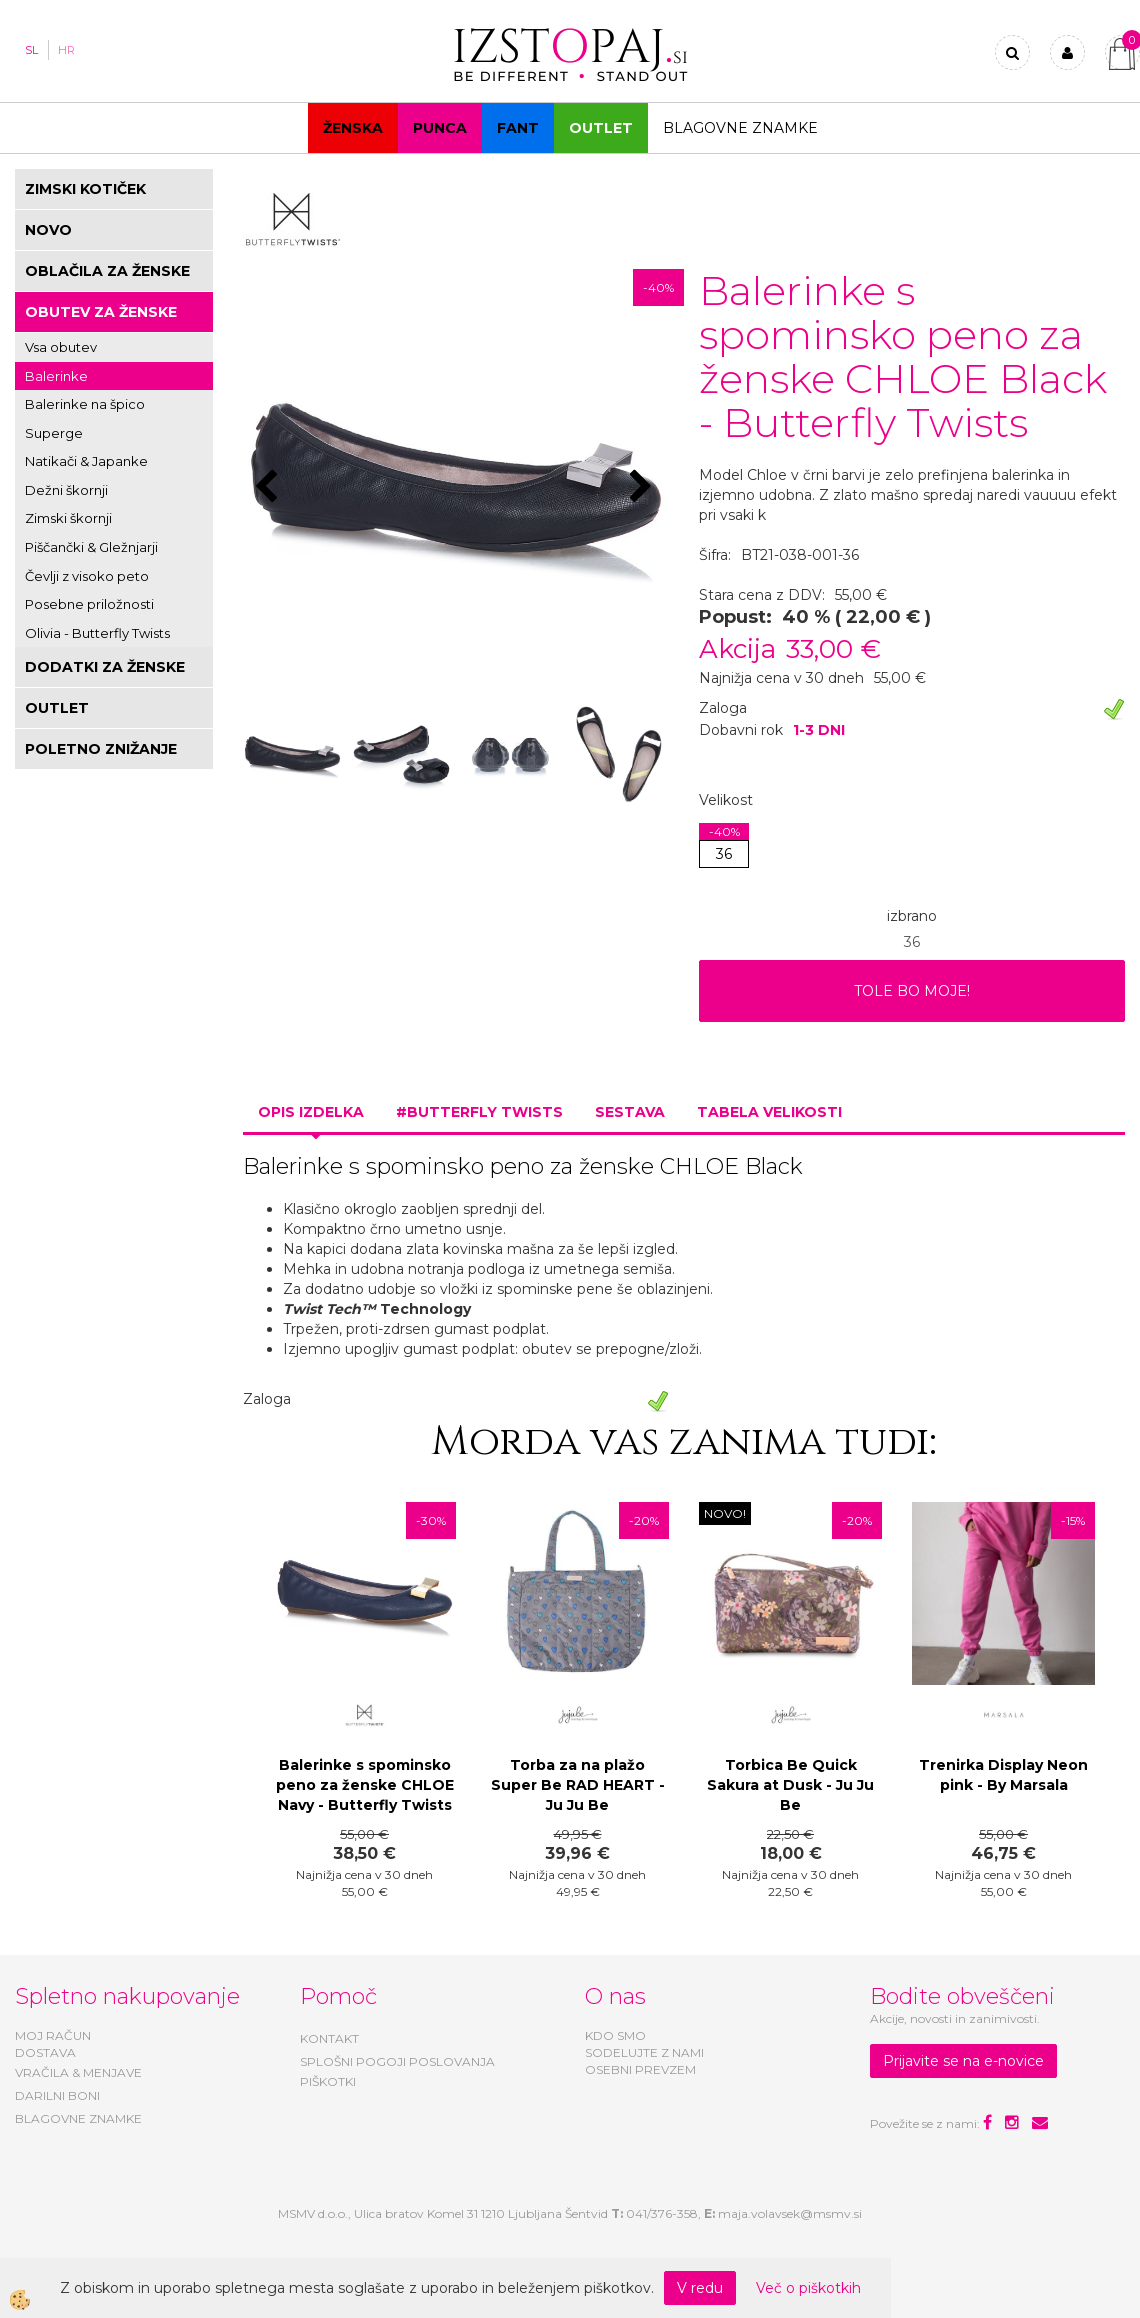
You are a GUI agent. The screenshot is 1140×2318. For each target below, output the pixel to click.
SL (31, 50)
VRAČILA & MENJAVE (78, 2072)
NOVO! (725, 1513)
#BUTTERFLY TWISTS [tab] (479, 1112)
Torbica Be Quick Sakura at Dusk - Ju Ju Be (790, 1785)
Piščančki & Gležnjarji (91, 547)
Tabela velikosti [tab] (769, 1112)
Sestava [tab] (630, 1112)
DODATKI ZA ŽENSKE (105, 667)
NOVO (48, 230)
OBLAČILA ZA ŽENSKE (107, 271)
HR (66, 50)
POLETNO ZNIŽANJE (101, 749)
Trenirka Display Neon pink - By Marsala (1003, 1775)
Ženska (353, 128)
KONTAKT (329, 2038)
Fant (518, 128)
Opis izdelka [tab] (311, 1112)
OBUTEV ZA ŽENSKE (101, 312)
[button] (643, 488)
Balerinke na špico (85, 404)
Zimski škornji (68, 518)
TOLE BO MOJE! (912, 991)
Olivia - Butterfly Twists (97, 633)
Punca (440, 128)
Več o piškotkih (808, 2288)
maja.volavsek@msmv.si (790, 2213)
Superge (54, 433)
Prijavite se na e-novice (963, 2061)
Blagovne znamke (740, 128)
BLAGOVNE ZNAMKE (78, 2118)
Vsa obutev (61, 347)
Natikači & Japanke (86, 461)
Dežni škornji (66, 490)
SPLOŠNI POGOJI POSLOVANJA (397, 2061)
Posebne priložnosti (89, 604)
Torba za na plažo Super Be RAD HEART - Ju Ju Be (578, 1785)
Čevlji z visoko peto (87, 576)
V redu (700, 2288)
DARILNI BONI (57, 2095)
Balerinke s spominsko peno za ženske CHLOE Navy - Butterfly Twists (365, 1785)
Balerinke (56, 376)
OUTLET (601, 128)
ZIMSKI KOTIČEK (85, 189)
